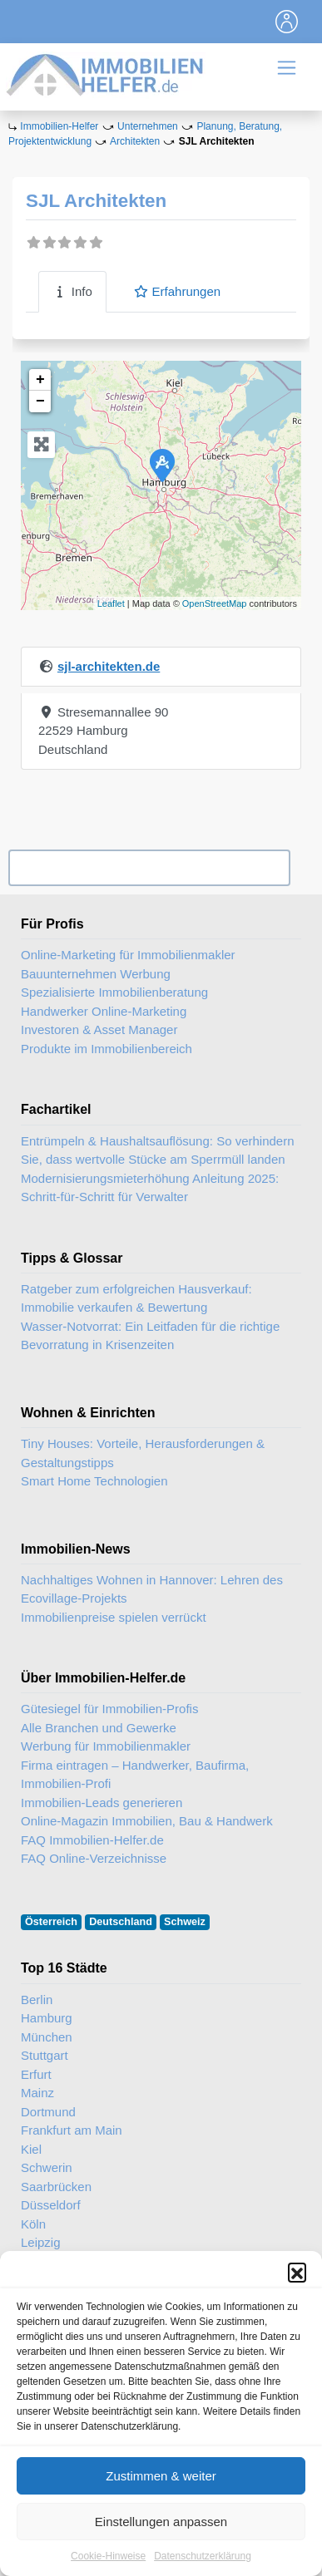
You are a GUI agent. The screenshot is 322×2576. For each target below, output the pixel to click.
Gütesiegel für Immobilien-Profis (109, 1709)
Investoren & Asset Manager (99, 1029)
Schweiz (185, 1922)
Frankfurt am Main (71, 2130)
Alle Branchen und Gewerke (98, 1728)
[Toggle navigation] (287, 22)
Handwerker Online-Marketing (103, 1011)
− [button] (40, 401)
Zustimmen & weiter (161, 2481)
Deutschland (120, 1922)
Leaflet (111, 603)
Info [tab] (72, 291)
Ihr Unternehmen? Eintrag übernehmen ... (149, 868)
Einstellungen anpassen (161, 2526)
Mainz (37, 2093)
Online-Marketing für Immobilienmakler (128, 955)
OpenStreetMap (214, 603)
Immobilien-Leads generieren (101, 1802)
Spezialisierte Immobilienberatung (114, 992)
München (46, 2037)
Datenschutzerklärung (202, 2561)
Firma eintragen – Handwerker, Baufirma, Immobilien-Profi (135, 1774)
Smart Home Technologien (94, 1481)
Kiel (31, 2149)
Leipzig (41, 2242)
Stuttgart (44, 2055)
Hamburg (46, 2018)
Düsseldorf (51, 2205)
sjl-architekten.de (108, 666)
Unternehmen (147, 126)
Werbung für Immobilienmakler (106, 1746)
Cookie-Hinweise (108, 2561)
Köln (33, 2224)
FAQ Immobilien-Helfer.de (92, 1840)
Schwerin (46, 2167)
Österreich (51, 1922)
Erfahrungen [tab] (176, 291)
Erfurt (36, 2074)
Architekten (135, 141)
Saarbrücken (56, 2187)
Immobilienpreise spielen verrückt (113, 1617)
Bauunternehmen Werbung (96, 974)
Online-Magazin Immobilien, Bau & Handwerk (147, 1821)
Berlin (36, 1999)
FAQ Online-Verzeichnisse (93, 1858)
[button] (297, 2276)
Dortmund (48, 2112)
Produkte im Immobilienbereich (106, 1049)
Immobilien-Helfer (59, 126)
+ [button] (40, 380)
